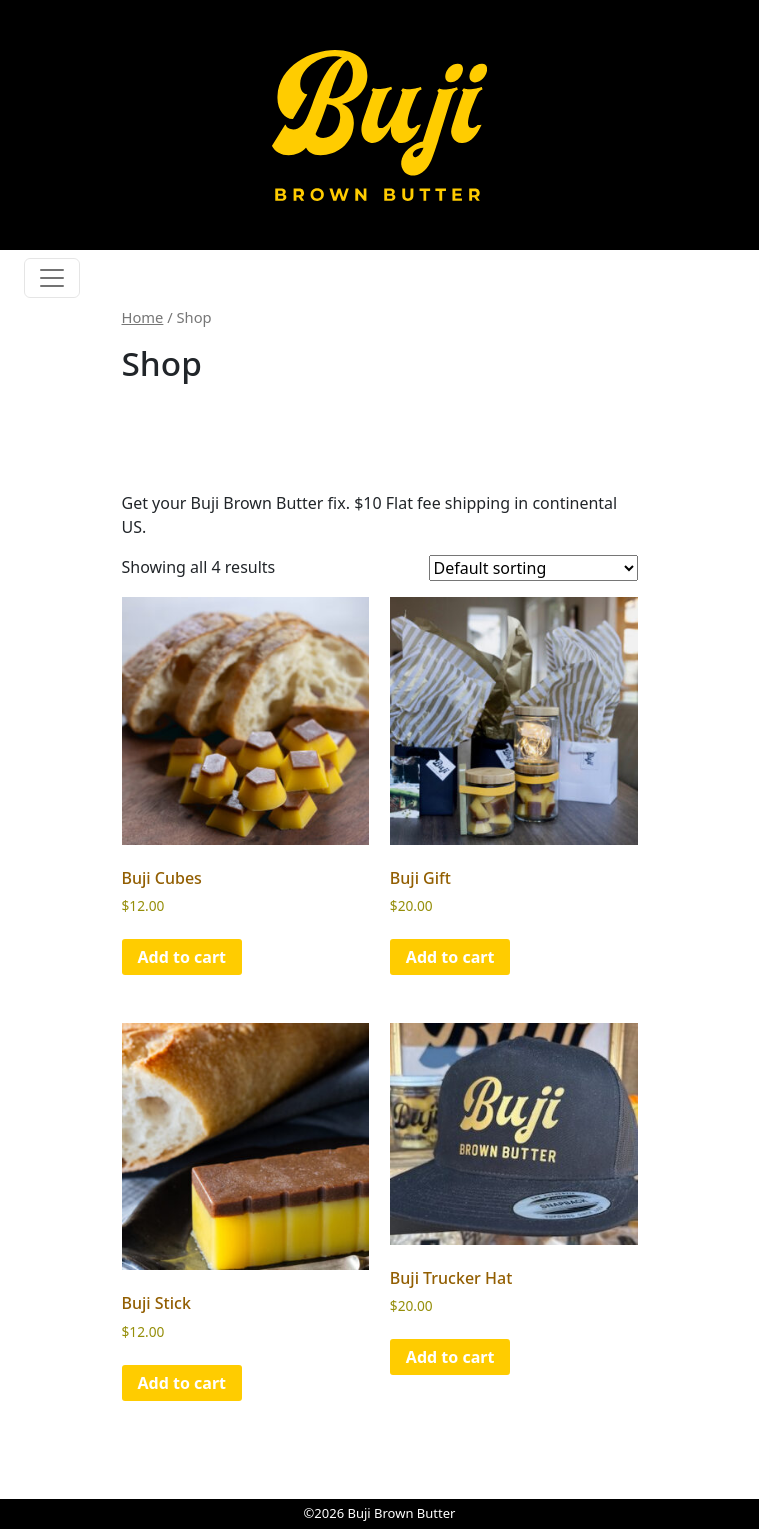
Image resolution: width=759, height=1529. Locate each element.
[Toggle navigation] (52, 278)
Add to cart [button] (182, 957)
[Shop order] (533, 568)
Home (143, 317)
